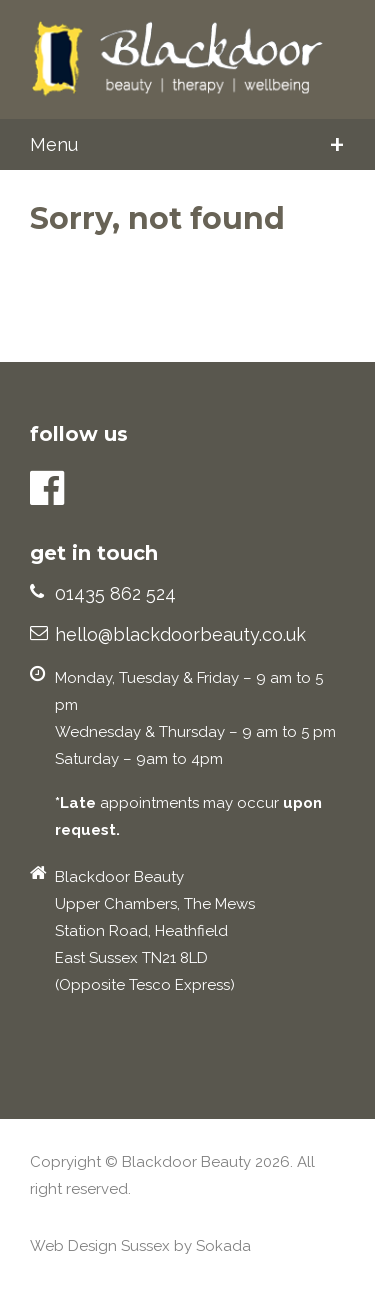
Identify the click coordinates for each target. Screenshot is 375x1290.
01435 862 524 (115, 593)
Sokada (223, 1246)
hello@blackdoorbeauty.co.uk (180, 634)
